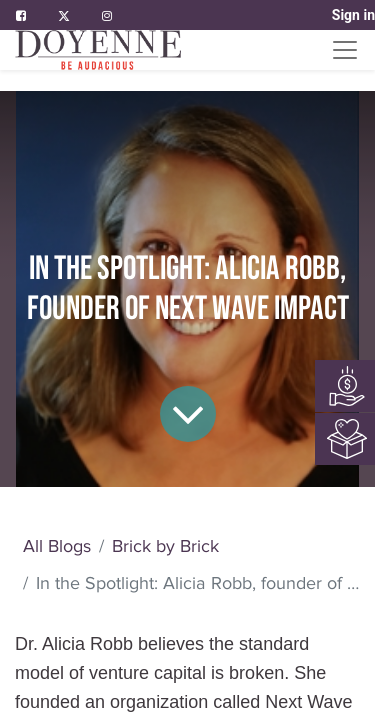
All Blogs (57, 546)
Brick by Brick (165, 546)
